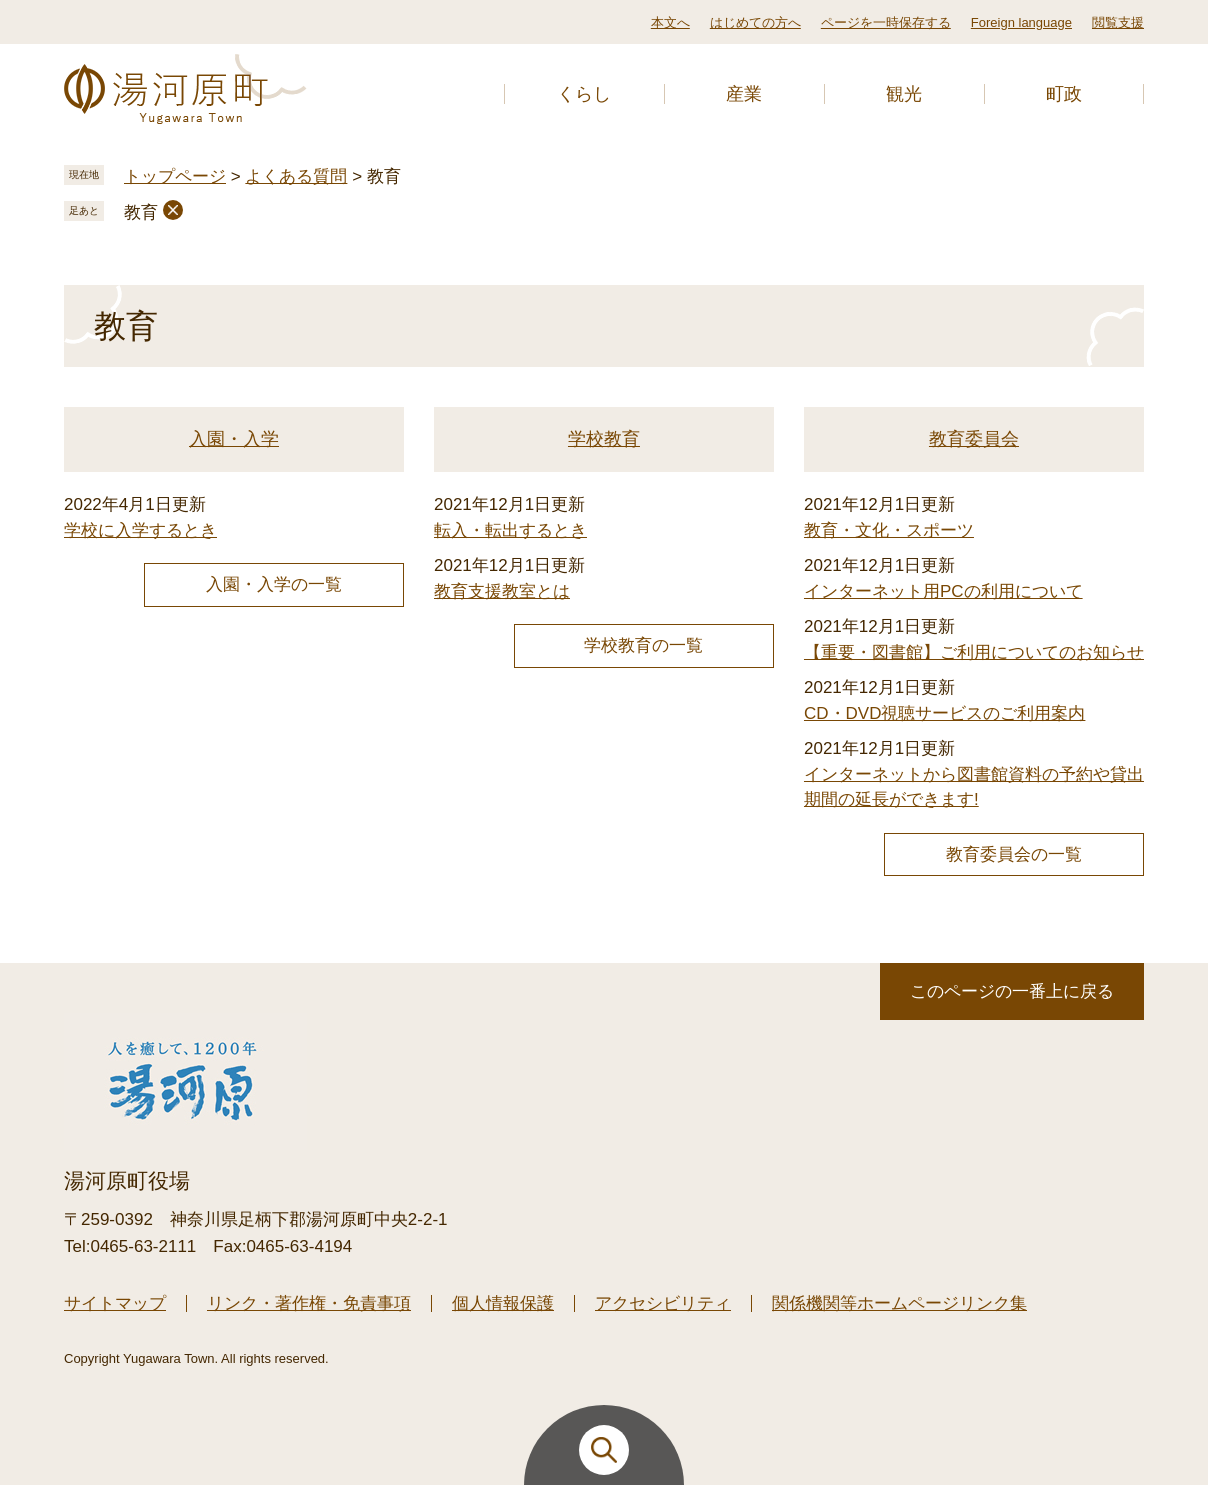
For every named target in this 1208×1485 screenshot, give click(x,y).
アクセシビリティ (663, 1303)
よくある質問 (296, 176)
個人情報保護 (503, 1303)
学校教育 (604, 439)
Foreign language (1021, 22)
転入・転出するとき (510, 530)
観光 (904, 94)
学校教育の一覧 (643, 645)
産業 (744, 94)
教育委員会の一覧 (1014, 854)
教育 (141, 212)
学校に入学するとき (140, 530)
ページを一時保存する (886, 22)
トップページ (175, 176)
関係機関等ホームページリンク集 (899, 1303)
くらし (584, 94)
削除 (173, 210)
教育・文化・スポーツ (889, 530)
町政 (1064, 94)
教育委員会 (974, 439)
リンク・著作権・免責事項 (309, 1303)
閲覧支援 (1118, 22)
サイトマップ (115, 1303)
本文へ (670, 22)
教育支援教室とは (502, 591)
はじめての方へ (755, 22)
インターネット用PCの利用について (943, 591)
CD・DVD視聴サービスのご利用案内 (944, 713)
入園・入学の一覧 (274, 584)
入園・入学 (234, 439)
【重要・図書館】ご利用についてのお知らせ (974, 652)
